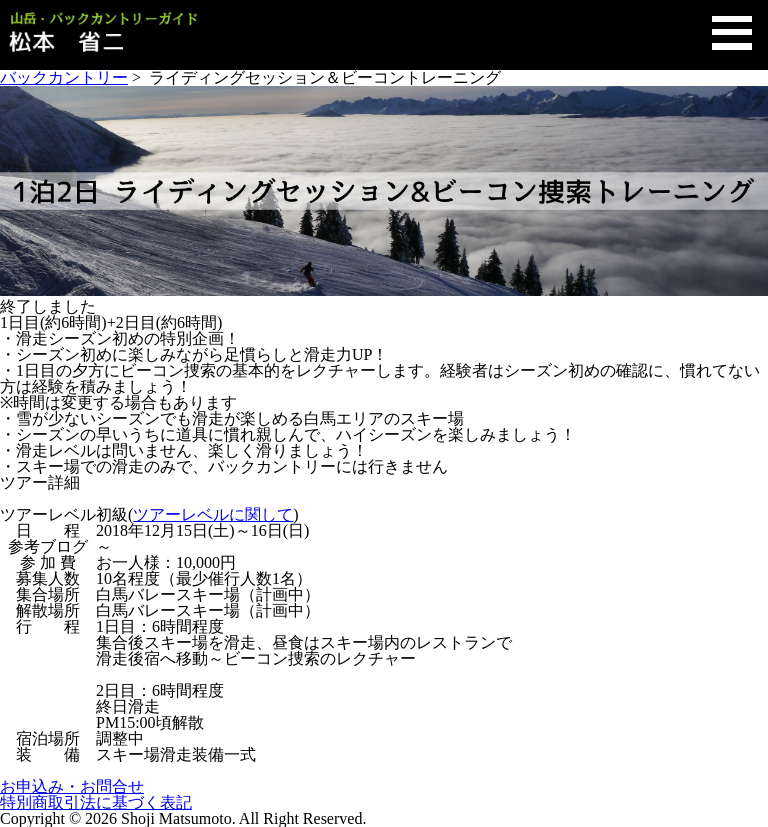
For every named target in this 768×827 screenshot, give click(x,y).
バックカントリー (64, 77)
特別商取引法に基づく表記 (96, 802)
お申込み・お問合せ (72, 786)
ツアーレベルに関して (213, 514)
